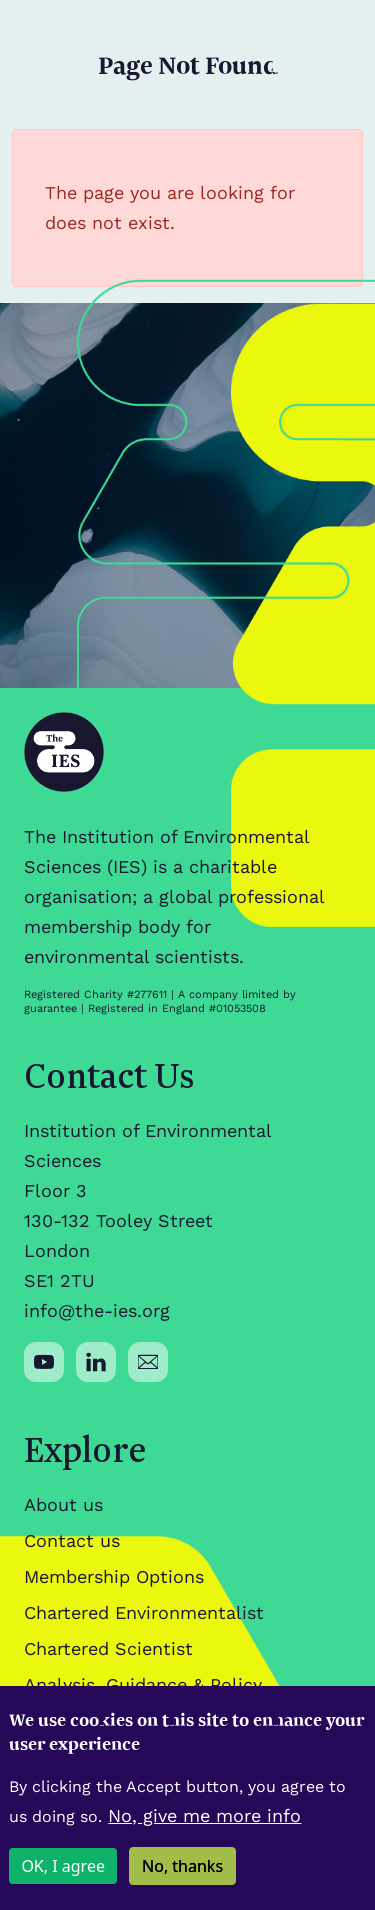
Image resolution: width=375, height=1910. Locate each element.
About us (63, 1504)
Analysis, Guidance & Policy (143, 1684)
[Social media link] (44, 1362)
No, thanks (182, 1882)
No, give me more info (204, 1831)
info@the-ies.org (97, 1310)
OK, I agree (63, 1882)
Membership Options (114, 1576)
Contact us (72, 1540)
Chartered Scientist (108, 1648)
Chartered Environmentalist (144, 1612)
